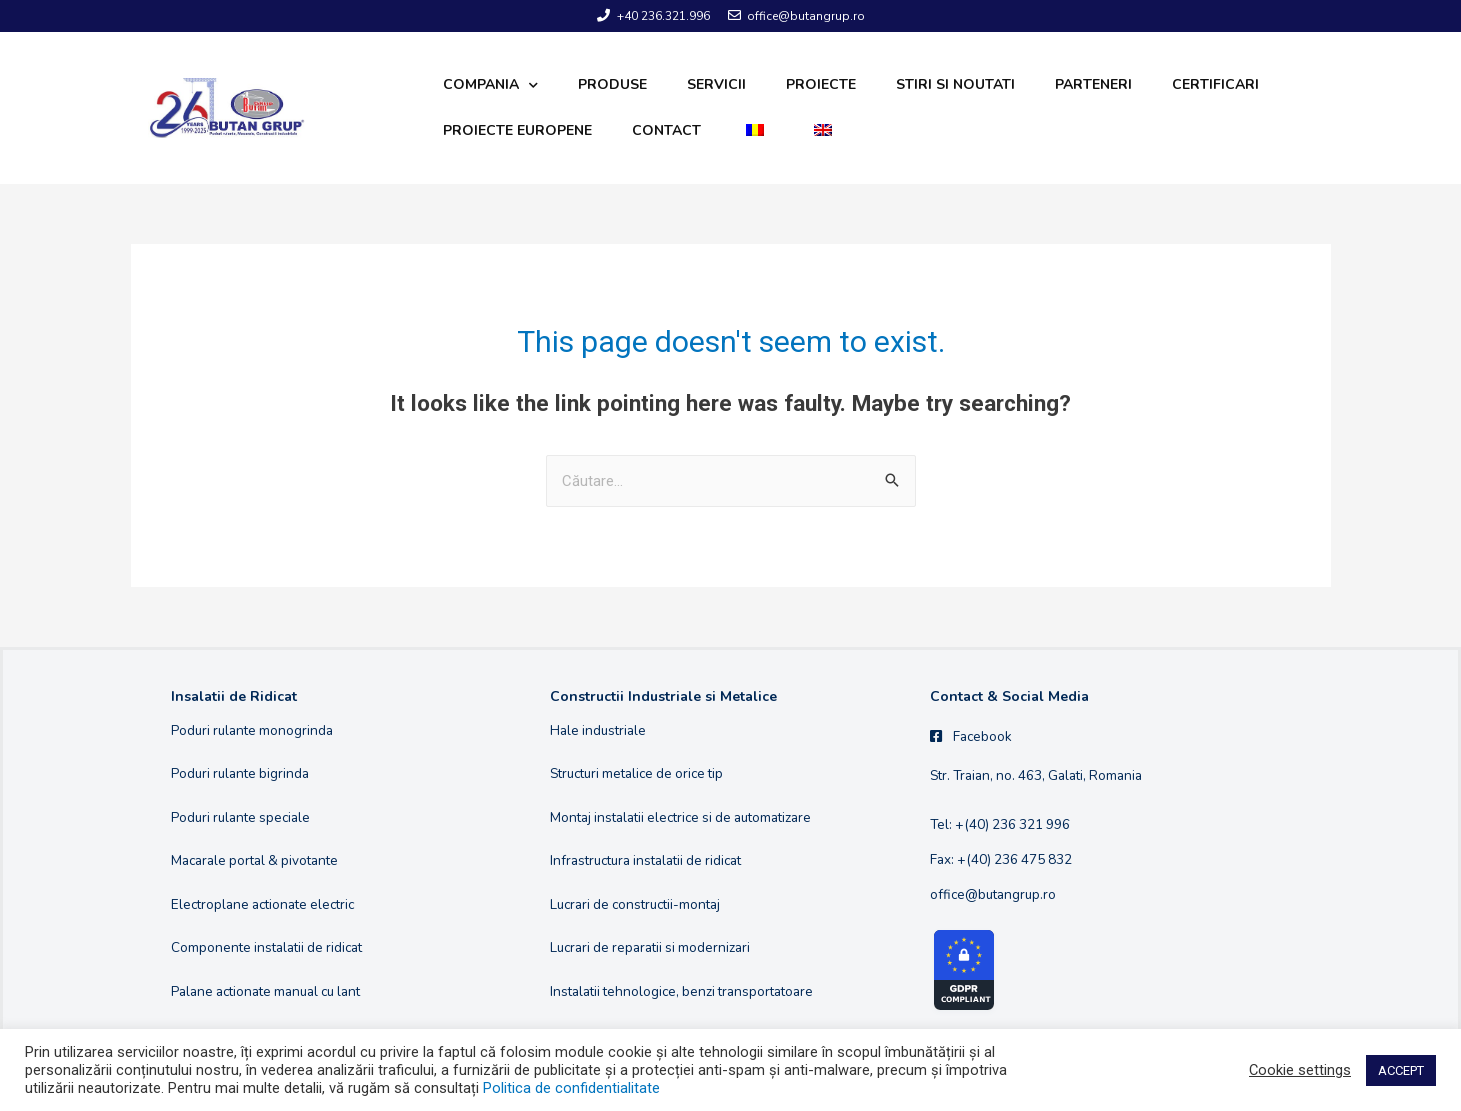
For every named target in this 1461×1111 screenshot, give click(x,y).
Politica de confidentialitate (571, 1088)
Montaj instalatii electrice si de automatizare (680, 817)
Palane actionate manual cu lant (265, 991)
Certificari (1215, 84)
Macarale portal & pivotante (254, 860)
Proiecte (821, 84)
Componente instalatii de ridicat (266, 947)
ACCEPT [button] (1401, 1070)
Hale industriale (598, 730)
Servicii (716, 84)
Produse (612, 84)
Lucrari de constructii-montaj (635, 904)
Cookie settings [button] (1300, 1070)
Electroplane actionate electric (262, 904)
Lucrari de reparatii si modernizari (650, 947)
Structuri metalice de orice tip (636, 773)
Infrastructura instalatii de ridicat (645, 860)
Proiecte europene (517, 130)
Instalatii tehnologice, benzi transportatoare (681, 991)
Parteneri (1093, 84)
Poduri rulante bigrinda (240, 773)
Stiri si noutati (955, 84)
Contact (666, 130)
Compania (490, 85)
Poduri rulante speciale (240, 817)
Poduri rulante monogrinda (252, 730)
